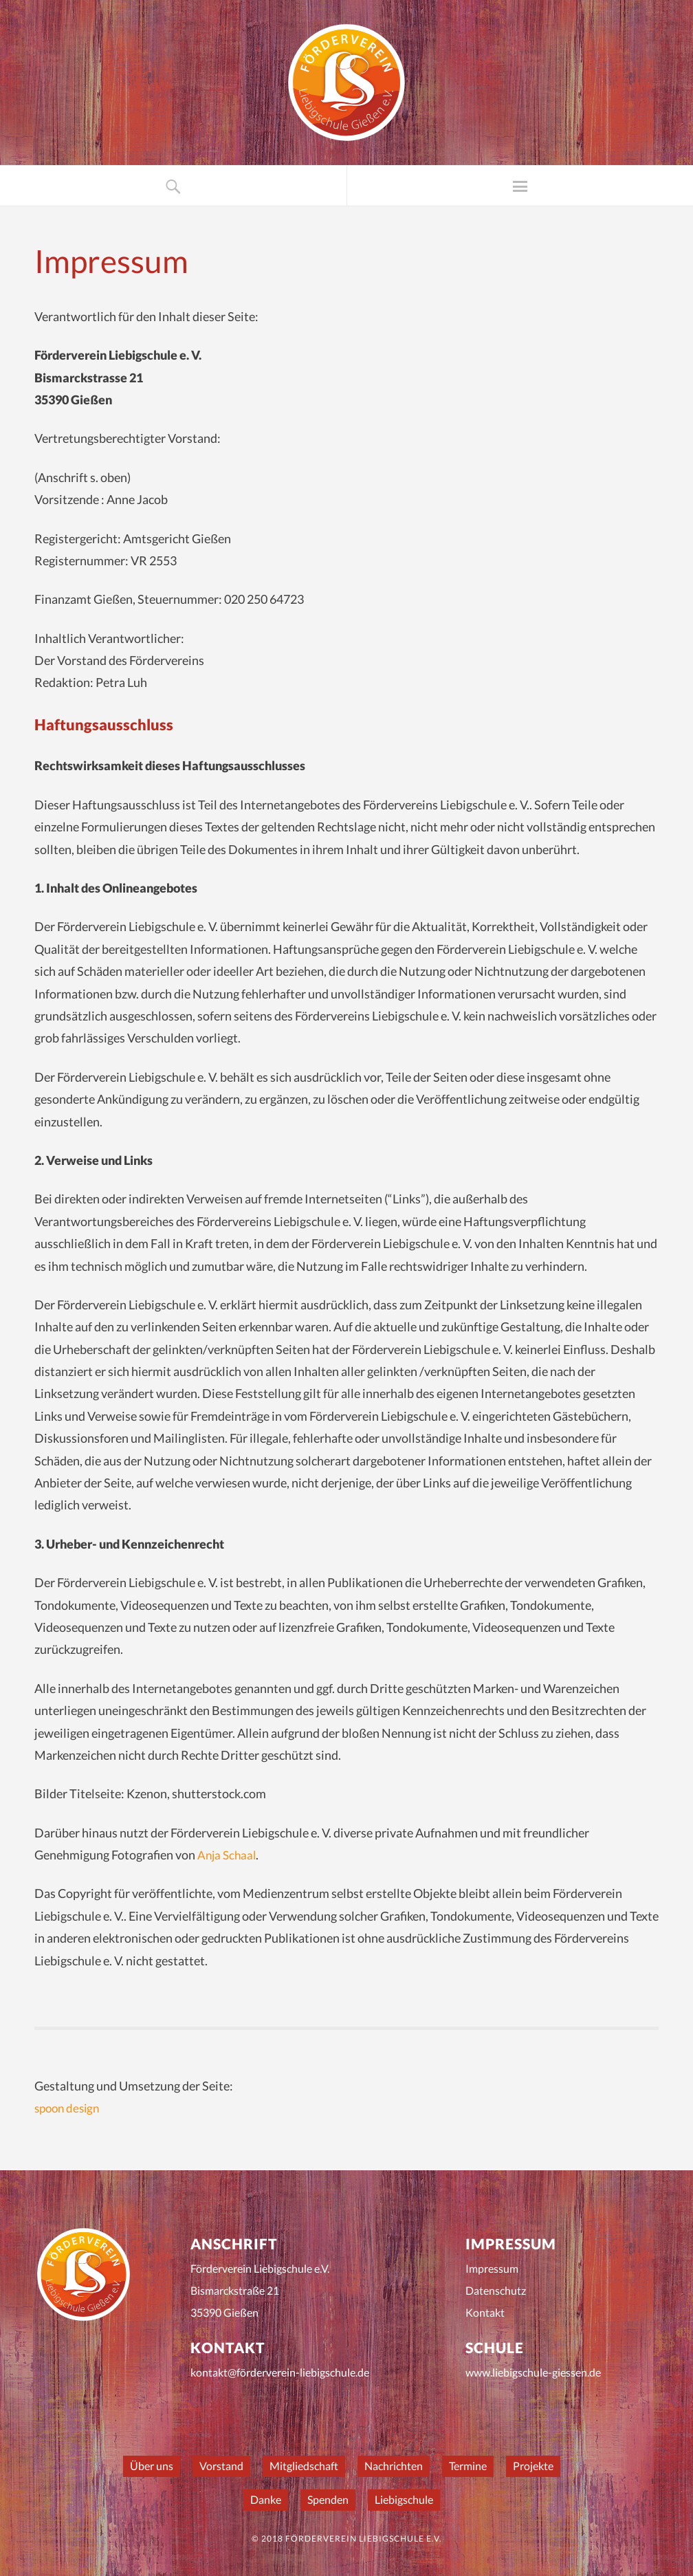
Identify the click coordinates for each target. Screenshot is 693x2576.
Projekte (533, 2465)
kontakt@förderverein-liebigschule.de (279, 2372)
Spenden (328, 2499)
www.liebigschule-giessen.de (533, 2372)
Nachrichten (393, 2465)
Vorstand (221, 2465)
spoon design (69, 2107)
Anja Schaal (228, 1854)
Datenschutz (495, 2290)
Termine (468, 2465)
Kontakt (485, 2312)
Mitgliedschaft (304, 2465)
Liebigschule (404, 2499)
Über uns (151, 2465)
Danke (265, 2499)
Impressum (491, 2268)
